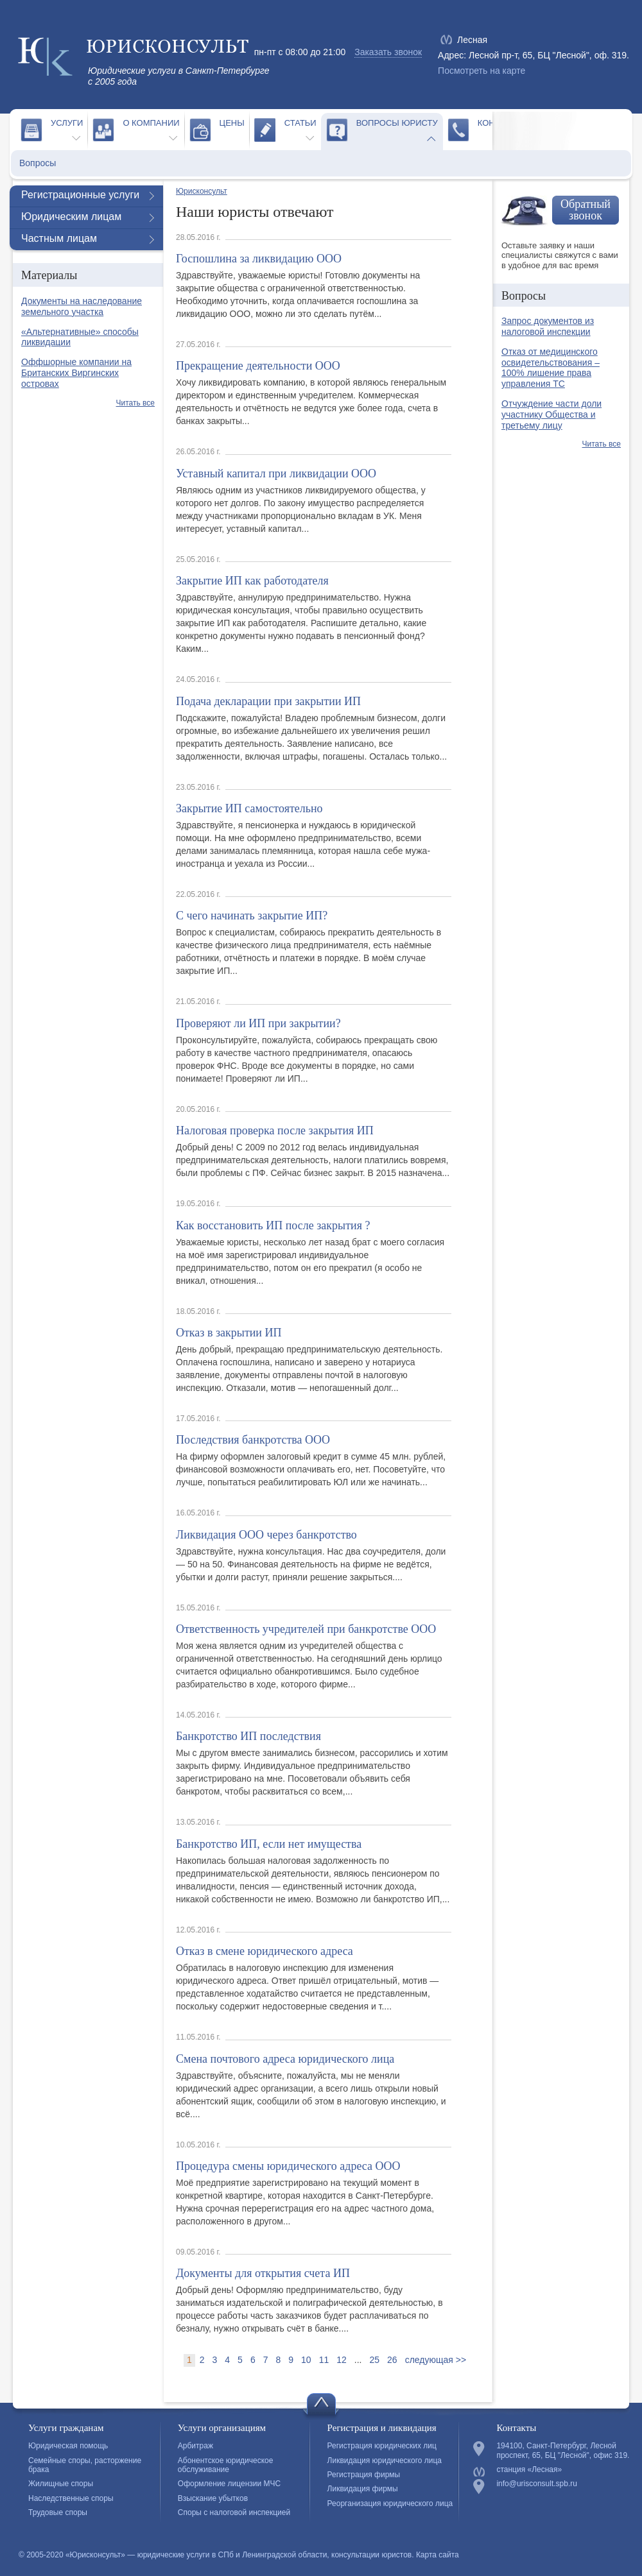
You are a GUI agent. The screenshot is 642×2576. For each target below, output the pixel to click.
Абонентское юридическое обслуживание (225, 2465)
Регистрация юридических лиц (382, 2445)
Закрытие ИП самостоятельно (249, 808)
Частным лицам (59, 238)
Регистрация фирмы (364, 2474)
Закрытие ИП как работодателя (252, 580)
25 (374, 2360)
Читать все (135, 402)
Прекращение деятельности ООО (258, 365)
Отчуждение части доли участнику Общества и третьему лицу (551, 414)
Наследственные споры (71, 2498)
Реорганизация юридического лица (390, 2503)
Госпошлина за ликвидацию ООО (259, 258)
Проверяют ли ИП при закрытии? (258, 1023)
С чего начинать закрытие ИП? (251, 915)
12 (341, 2360)
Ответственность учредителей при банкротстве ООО (306, 1629)
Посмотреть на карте (481, 70)
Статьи (300, 123)
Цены (232, 123)
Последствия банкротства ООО (253, 1439)
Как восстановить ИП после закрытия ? (273, 1225)
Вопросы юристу (397, 123)
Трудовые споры (57, 2512)
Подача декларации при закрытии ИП (268, 701)
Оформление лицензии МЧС (229, 2483)
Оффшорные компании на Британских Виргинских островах (76, 373)
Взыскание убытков (213, 2498)
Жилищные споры (60, 2483)
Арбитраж (195, 2445)
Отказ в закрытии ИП (229, 1332)
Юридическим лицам (71, 216)
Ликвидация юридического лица (384, 2460)
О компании (151, 123)
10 (306, 2360)
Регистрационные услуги (80, 194)
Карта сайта (437, 2554)
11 (324, 2360)
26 (392, 2360)
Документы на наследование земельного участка (81, 306)
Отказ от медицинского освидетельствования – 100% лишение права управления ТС (550, 367)
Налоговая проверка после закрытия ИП (275, 1130)
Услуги (67, 123)
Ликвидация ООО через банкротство (266, 1534)
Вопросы (37, 163)
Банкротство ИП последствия (248, 1736)
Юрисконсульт (201, 191)
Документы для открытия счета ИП (263, 2273)
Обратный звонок (585, 210)
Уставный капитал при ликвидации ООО (276, 473)
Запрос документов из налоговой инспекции (547, 326)
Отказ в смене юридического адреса (264, 1951)
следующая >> (435, 2360)
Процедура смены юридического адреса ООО (288, 2166)
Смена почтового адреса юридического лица (285, 2058)
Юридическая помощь (68, 2445)
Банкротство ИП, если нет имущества (268, 1844)
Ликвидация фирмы (362, 2488)
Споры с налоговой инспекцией (234, 2512)
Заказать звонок (388, 52)
